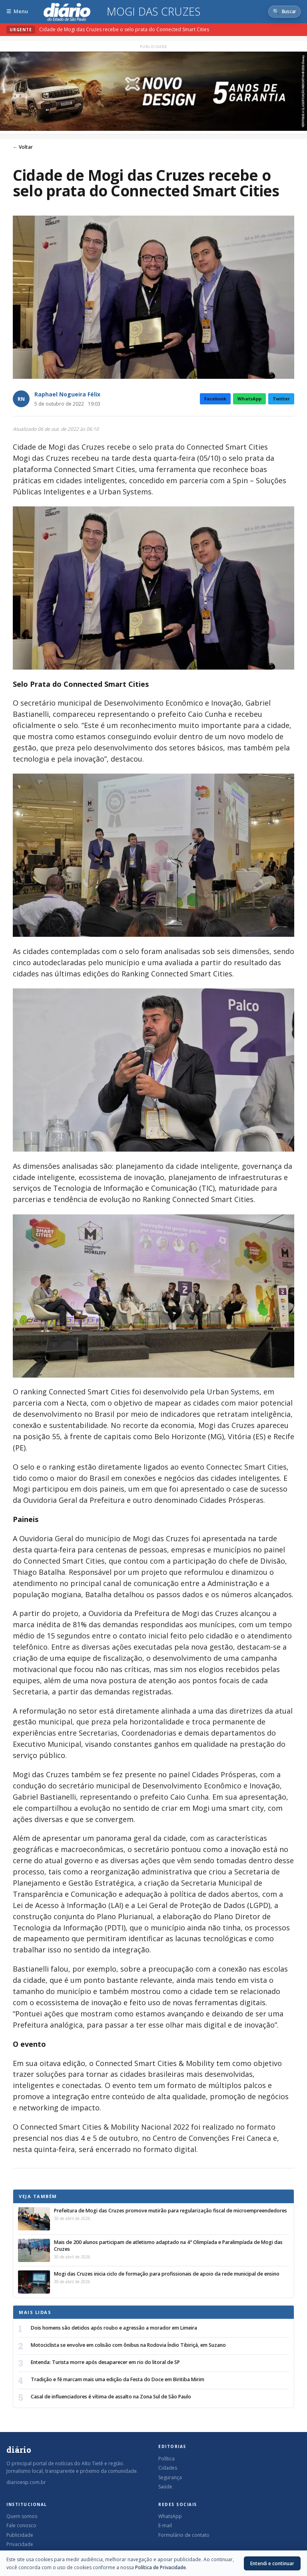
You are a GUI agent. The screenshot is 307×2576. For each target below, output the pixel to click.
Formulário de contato (183, 2535)
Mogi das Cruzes (154, 11)
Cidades (167, 2467)
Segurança (170, 2477)
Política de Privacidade (160, 2567)
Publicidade (19, 2535)
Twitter (281, 399)
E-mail (165, 2525)
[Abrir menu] (17, 11)
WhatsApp (249, 399)
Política (166, 2458)
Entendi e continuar (272, 2563)
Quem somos (21, 2516)
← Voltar (23, 147)
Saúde (165, 2486)
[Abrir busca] (284, 12)
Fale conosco (21, 2525)
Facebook (215, 399)
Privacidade (19, 2544)
